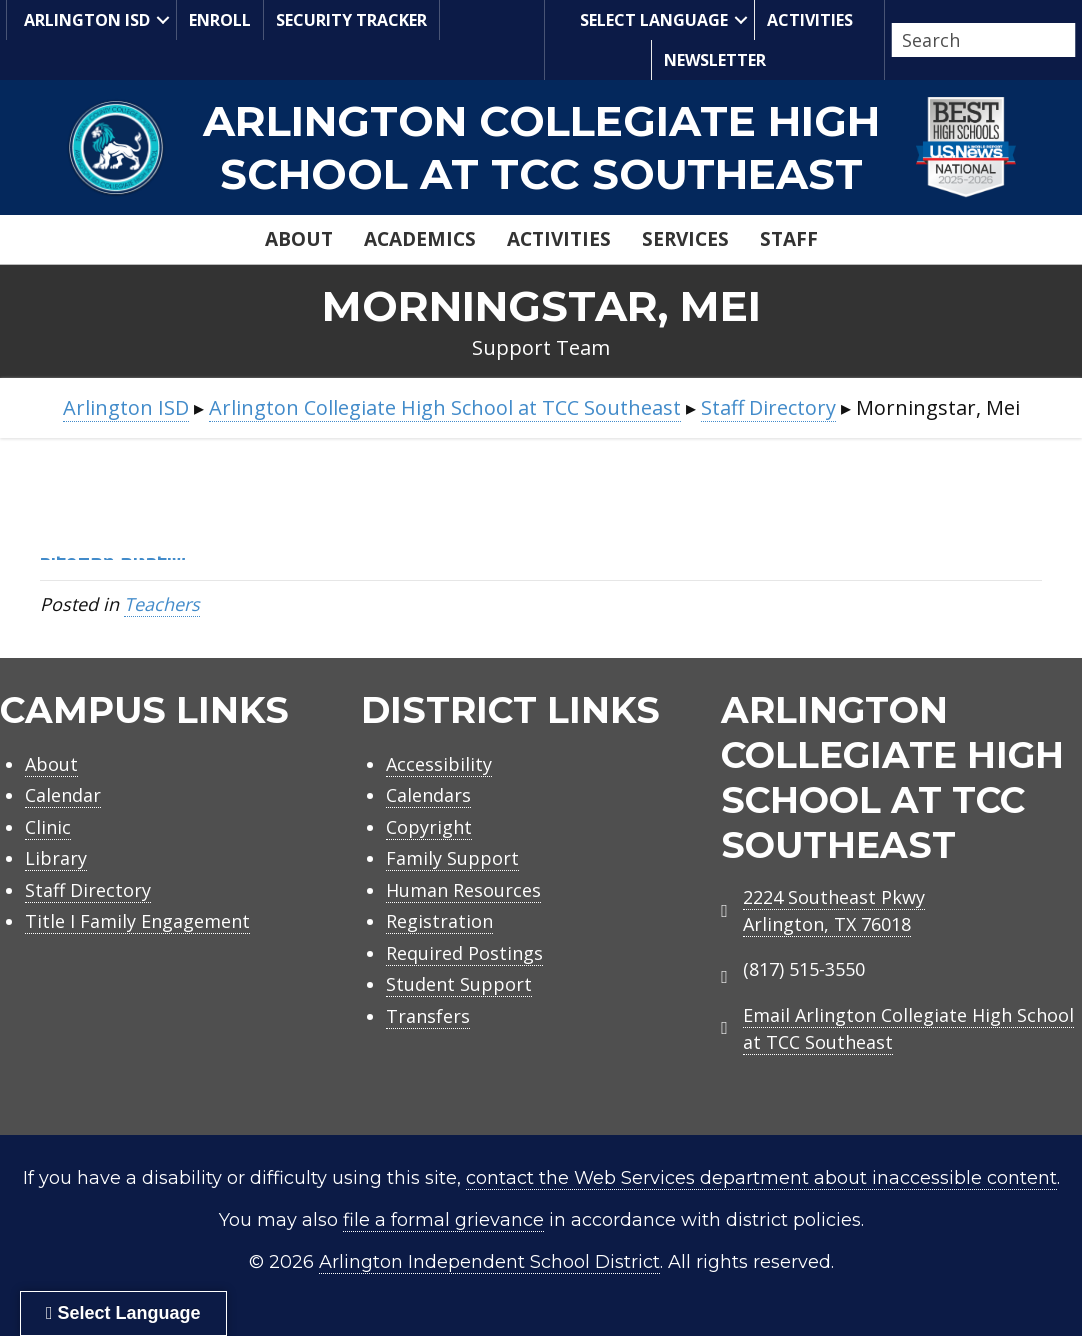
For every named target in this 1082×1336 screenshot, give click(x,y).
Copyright (429, 827)
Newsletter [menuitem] (715, 60)
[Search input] (978, 40)
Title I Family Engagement (137, 921)
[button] (163, 20)
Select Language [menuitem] (651, 19)
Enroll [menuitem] (220, 20)
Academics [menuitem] (420, 239)
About (51, 764)
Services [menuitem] (685, 239)
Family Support (452, 858)
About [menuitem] (299, 239)
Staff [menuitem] (789, 239)
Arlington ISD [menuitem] (84, 19)
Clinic (48, 827)
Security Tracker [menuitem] (351, 20)
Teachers (162, 604)
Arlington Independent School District (489, 1262)
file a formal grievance (443, 1220)
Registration (439, 921)
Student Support (459, 984)
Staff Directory (88, 890)
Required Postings (464, 953)
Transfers (428, 1016)
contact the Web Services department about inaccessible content (761, 1178)
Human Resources (463, 890)
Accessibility (439, 764)
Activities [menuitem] (810, 20)
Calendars (428, 795)
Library (56, 858)
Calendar (63, 795)
